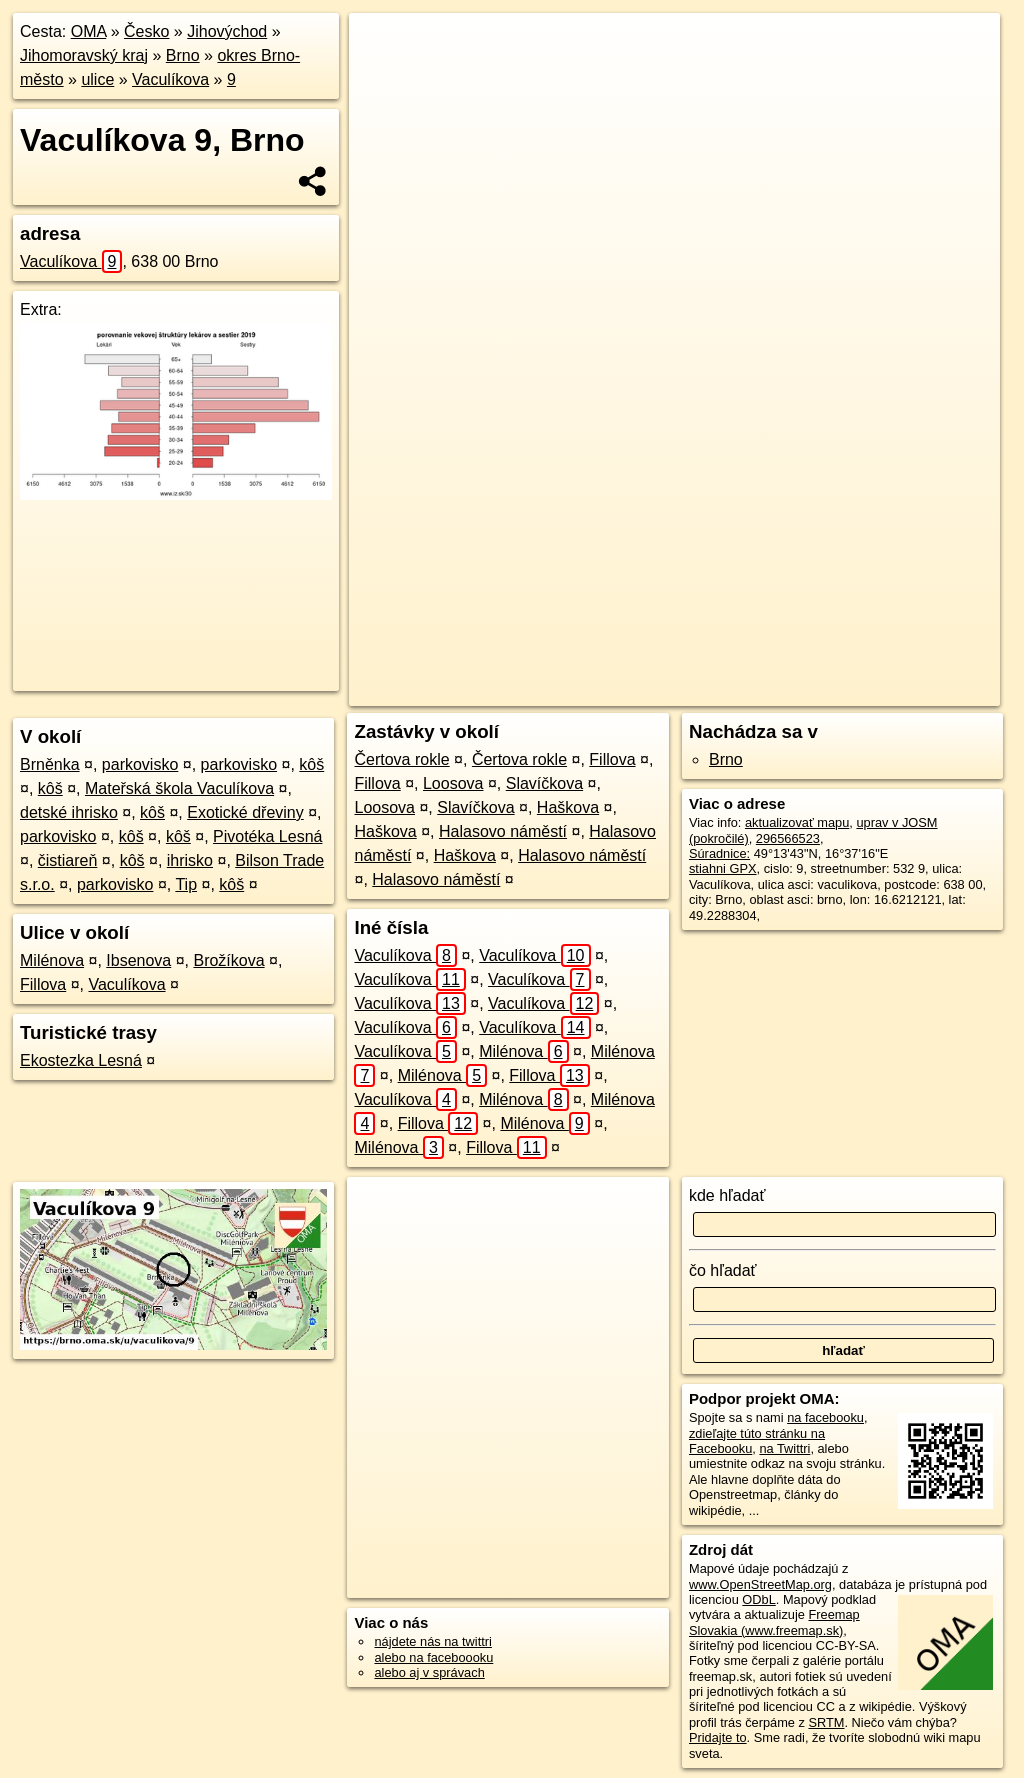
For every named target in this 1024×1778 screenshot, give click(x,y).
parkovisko (140, 764)
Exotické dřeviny (245, 812)
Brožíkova (228, 960)
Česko (146, 31)
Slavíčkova (544, 783)
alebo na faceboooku (433, 1657)
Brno (183, 55)
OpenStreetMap (645, 691)
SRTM (826, 1722)
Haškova (568, 807)
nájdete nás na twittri (432, 1641)
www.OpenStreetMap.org (760, 1584)
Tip (186, 884)
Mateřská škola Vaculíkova (179, 788)
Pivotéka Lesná (267, 836)
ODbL (758, 1599)
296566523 (788, 838)
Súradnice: (719, 853)
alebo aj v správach (429, 1672)
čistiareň (68, 860)
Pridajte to (718, 1737)
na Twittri (784, 1448)
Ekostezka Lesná (81, 1060)
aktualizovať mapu (797, 822)
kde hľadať (727, 1195)
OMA (89, 31)
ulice (97, 79)
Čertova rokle (401, 759)
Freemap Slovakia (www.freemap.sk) (774, 1622)
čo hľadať (723, 1270)
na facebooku (825, 1417)
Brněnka (50, 764)
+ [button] (383, 47)
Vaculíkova (170, 79)
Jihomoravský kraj (84, 55)
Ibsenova (138, 960)
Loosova (453, 783)
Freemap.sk (748, 691)
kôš (311, 764)
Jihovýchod (227, 31)
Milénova (52, 960)
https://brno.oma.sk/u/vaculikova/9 (905, 691)
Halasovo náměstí (503, 831)
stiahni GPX (723, 868)
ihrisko (190, 860)
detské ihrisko (69, 812)
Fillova (43, 984)
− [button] (383, 78)
